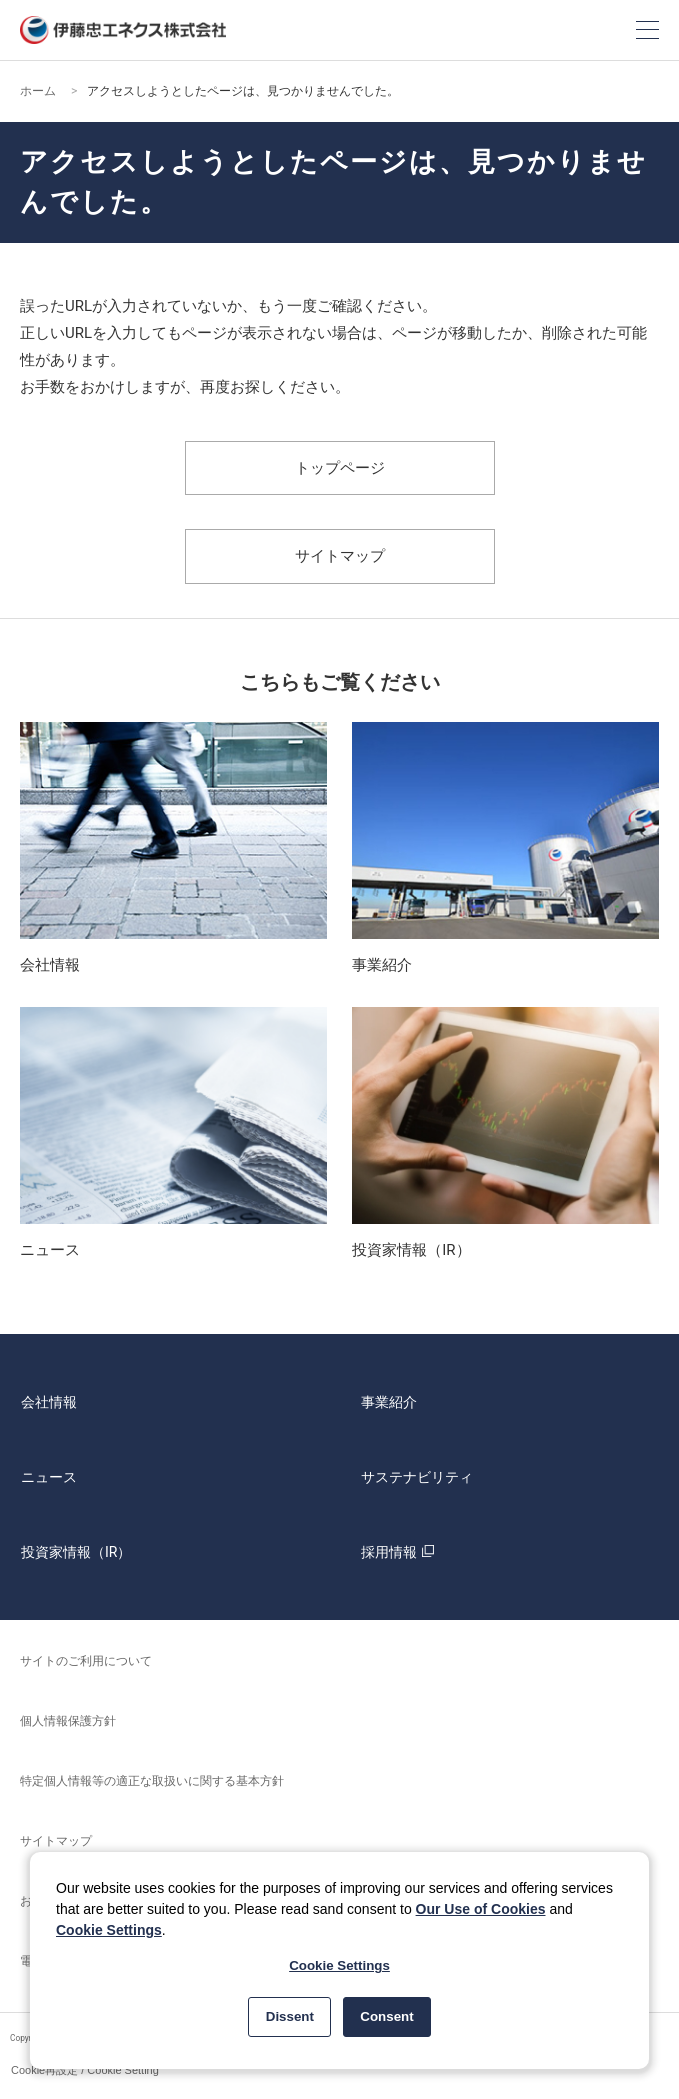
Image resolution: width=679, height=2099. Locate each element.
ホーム (38, 91)
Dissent (290, 2016)
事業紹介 (389, 1402)
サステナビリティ (417, 1477)
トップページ (340, 468)
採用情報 (400, 1552)
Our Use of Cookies (481, 1909)
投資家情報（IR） (76, 1552)
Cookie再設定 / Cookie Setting (85, 2070)
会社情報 (49, 1402)
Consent (386, 2016)
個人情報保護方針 (68, 1721)
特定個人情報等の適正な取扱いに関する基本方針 (152, 1781)
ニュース (49, 1477)
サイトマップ (340, 556)
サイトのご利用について (86, 1661)
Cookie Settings (109, 1930)
